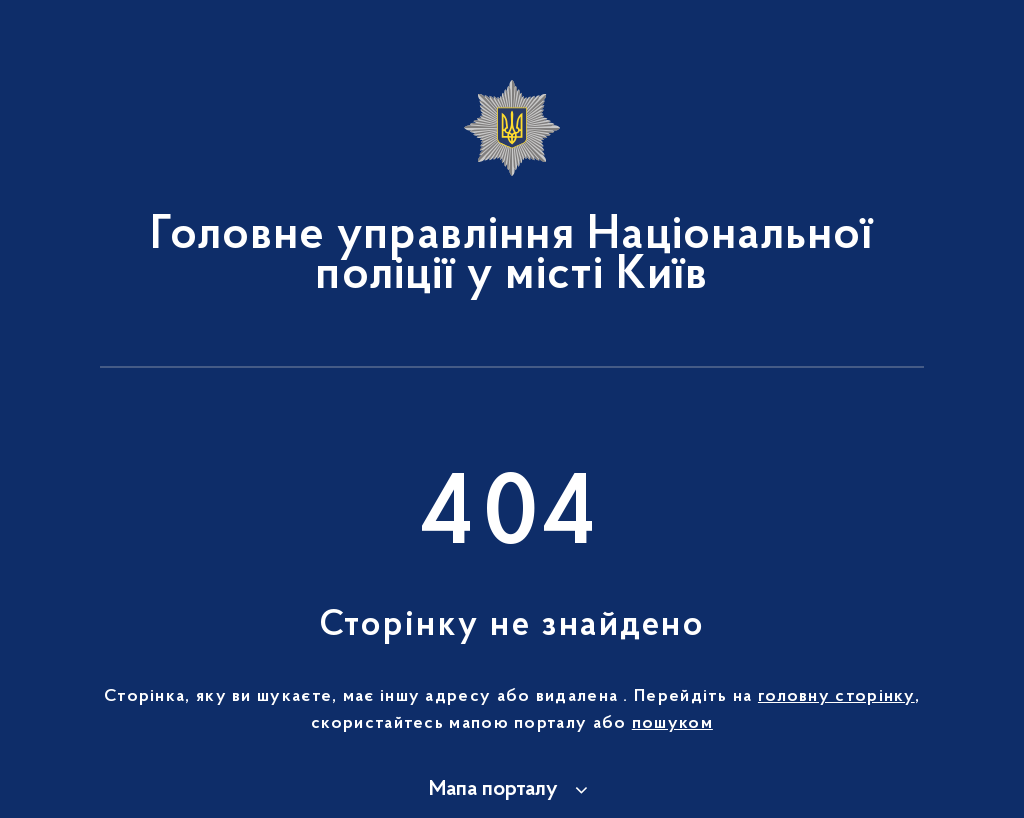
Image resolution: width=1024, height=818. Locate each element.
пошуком (672, 724)
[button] (511, 790)
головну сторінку (836, 697)
